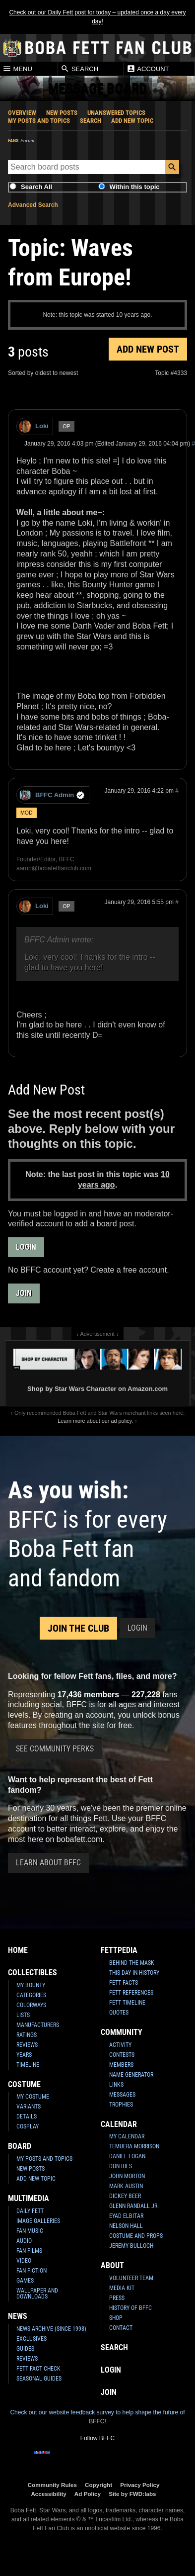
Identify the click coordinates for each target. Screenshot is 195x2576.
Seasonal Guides (39, 2378)
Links (116, 2084)
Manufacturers (37, 2025)
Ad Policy (87, 2493)
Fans (13, 140)
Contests (121, 2054)
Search (79, 68)
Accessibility (48, 2493)
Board (19, 2146)
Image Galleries (38, 2220)
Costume (24, 2084)
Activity (120, 2044)
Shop (116, 2317)
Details (26, 2116)
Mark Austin (126, 2186)
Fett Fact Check (38, 2368)
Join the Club (78, 1628)
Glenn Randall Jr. (134, 2206)
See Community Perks (55, 1748)
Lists (23, 2015)
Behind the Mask (131, 1962)
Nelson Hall (126, 2225)
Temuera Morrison (134, 2146)
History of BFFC (130, 2307)
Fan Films (29, 2250)
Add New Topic (132, 120)
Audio (24, 2240)
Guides (25, 2348)
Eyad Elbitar (126, 2215)
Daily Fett (30, 2211)
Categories (31, 1995)
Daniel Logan (127, 2156)
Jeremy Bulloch (131, 2245)
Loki (34, 426)
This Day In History (134, 1972)
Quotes (119, 2012)
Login (26, 1247)
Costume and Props (136, 2235)
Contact (120, 2327)
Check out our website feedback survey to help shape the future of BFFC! (97, 2417)
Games (25, 2280)
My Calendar (126, 2136)
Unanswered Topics (116, 112)
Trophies (121, 2104)
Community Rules (52, 2485)
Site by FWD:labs (132, 2493)
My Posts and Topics (39, 120)
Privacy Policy (139, 2485)
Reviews (27, 2044)
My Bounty (30, 1985)
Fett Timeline (127, 2002)
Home (18, 1950)
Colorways (31, 2005)
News (17, 2316)
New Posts (61, 112)
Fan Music (29, 2230)
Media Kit (121, 2288)
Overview (22, 112)
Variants (28, 2106)
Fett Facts (123, 1982)
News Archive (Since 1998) (51, 2328)
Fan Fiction (31, 2270)
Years (24, 2054)
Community (121, 2032)
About (112, 2265)
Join (24, 1293)
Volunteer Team (131, 2278)
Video (23, 2260)
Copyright (98, 2485)
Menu (17, 68)
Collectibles (32, 1972)
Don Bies (120, 2166)
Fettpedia (119, 1950)
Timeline (27, 2064)
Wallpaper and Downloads (37, 2293)
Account (148, 68)
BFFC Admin (52, 795)
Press (117, 2298)
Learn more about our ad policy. (95, 1421)
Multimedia (28, 2198)
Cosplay (27, 2126)
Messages (122, 2094)
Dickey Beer (125, 2196)
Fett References (131, 1992)
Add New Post (148, 349)
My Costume (32, 2096)
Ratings (26, 2034)
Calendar (119, 2124)
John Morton (127, 2176)
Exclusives (31, 2338)
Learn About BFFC (48, 1862)
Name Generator (131, 2074)
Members (121, 2064)
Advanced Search (33, 204)
